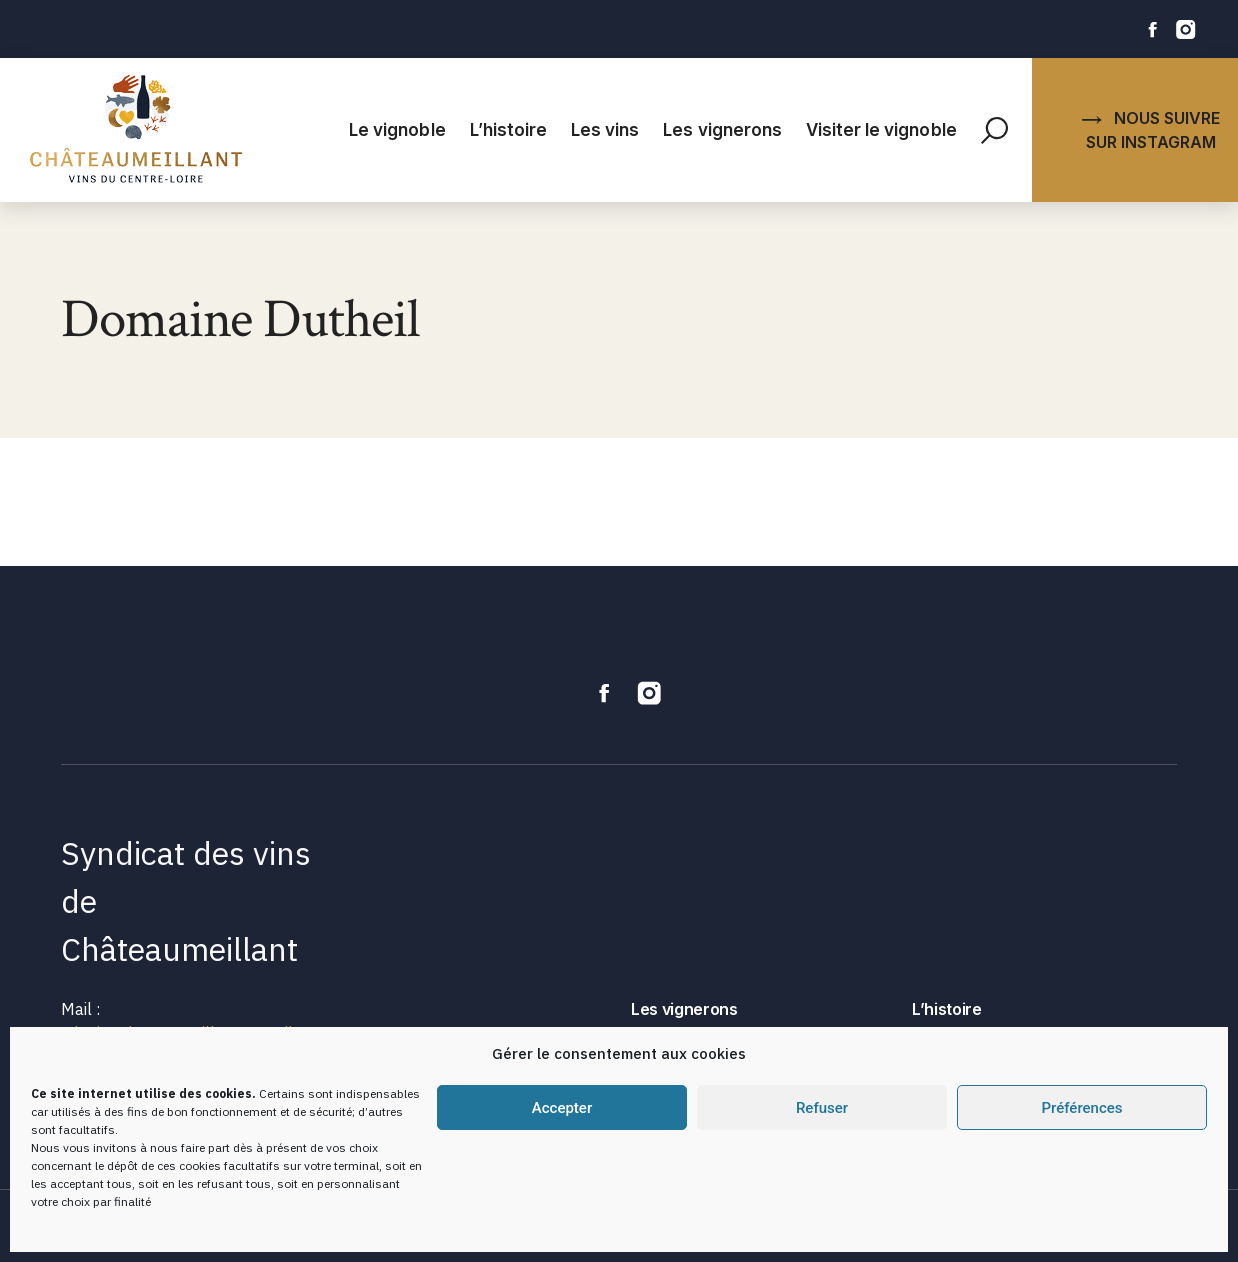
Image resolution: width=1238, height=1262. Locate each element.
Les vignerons (722, 130)
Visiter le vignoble (881, 130)
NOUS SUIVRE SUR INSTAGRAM (1151, 130)
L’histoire (508, 130)
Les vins (605, 130)
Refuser (822, 1108)
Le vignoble (397, 130)
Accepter (562, 1108)
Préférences (1081, 1108)
